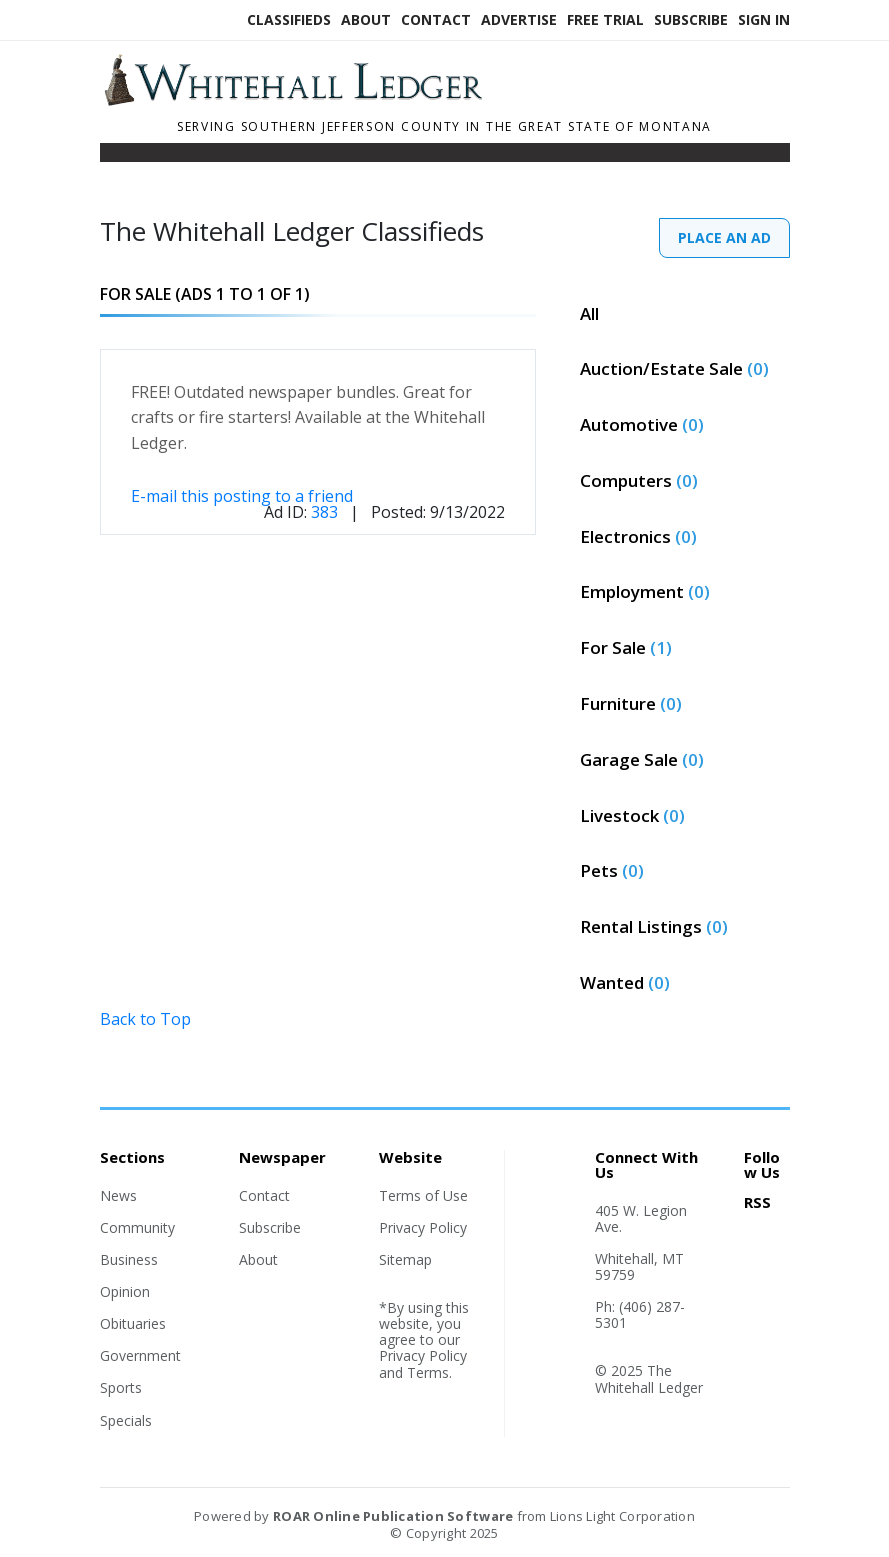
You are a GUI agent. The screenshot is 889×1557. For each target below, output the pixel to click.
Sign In (764, 19)
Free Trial (605, 19)
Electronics (638, 536)
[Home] (355, 100)
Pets (612, 870)
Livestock (632, 815)
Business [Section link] (129, 1259)
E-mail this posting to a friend (242, 496)
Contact (436, 19)
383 (324, 512)
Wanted (625, 982)
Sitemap (405, 1259)
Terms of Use (423, 1195)
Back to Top (145, 1019)
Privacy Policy (423, 1227)
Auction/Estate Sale (674, 368)
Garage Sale (642, 759)
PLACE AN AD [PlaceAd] (724, 237)
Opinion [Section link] (125, 1291)
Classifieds (289, 19)
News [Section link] (118, 1195)
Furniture (631, 703)
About (366, 19)
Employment (645, 591)
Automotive (642, 424)
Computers (639, 480)
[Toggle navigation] (113, 157)
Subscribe (691, 19)
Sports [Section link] (121, 1387)
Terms (428, 1372)
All (589, 313)
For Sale (626, 647)
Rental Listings (654, 926)
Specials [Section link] (126, 1420)
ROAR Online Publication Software (393, 1516)
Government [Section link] (140, 1355)
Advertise (519, 19)
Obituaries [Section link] (133, 1323)
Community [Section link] (137, 1227)
